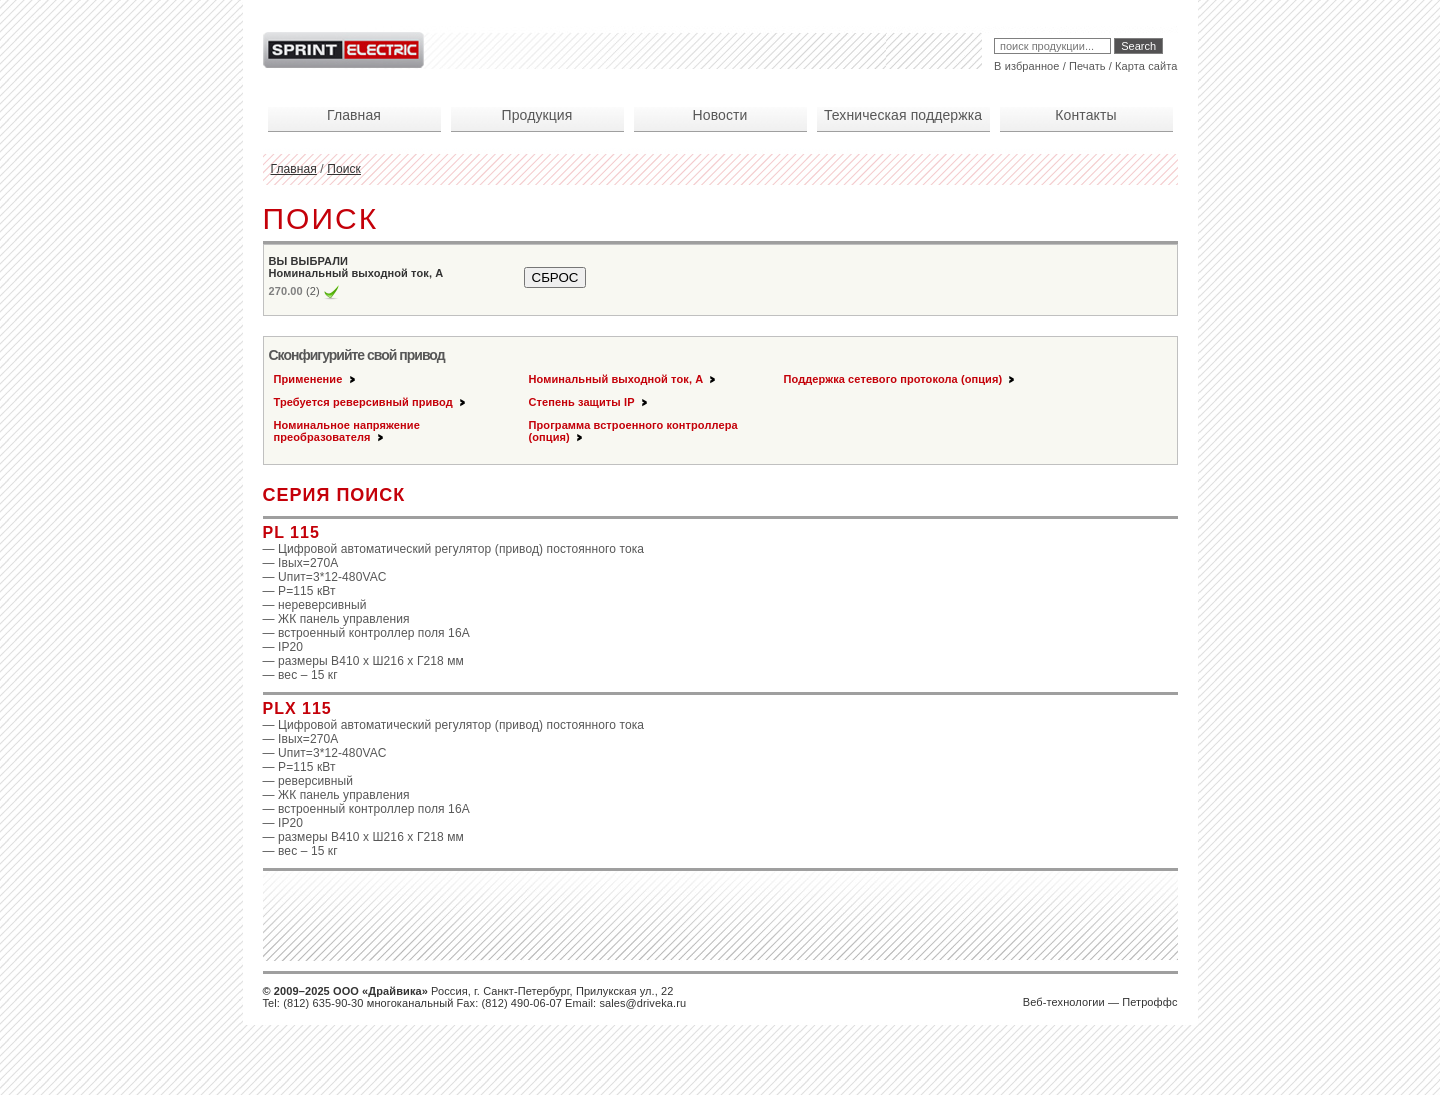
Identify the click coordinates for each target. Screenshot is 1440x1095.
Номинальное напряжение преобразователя (347, 431)
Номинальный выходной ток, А (624, 379)
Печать (1087, 66)
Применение (316, 379)
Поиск (344, 169)
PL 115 (291, 532)
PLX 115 (297, 708)
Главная (294, 169)
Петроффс (1149, 1002)
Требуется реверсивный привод (371, 402)
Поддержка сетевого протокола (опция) (901, 379)
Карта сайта (1146, 66)
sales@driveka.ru (642, 1003)
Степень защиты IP (589, 402)
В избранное (1026, 66)
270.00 (286, 291)
